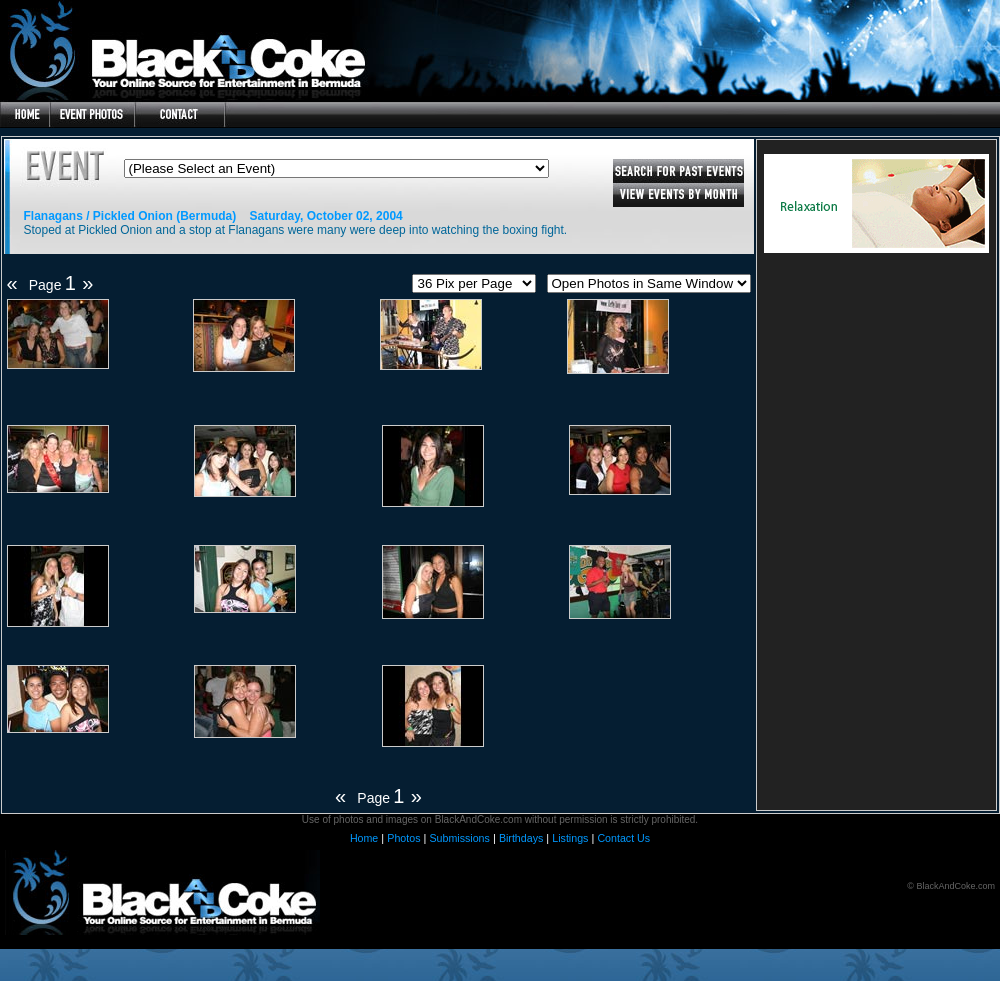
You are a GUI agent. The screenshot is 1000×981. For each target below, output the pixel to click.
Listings (570, 838)
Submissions (459, 838)
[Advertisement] (876, 432)
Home (364, 838)
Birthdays (521, 838)
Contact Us (623, 838)
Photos (403, 838)
